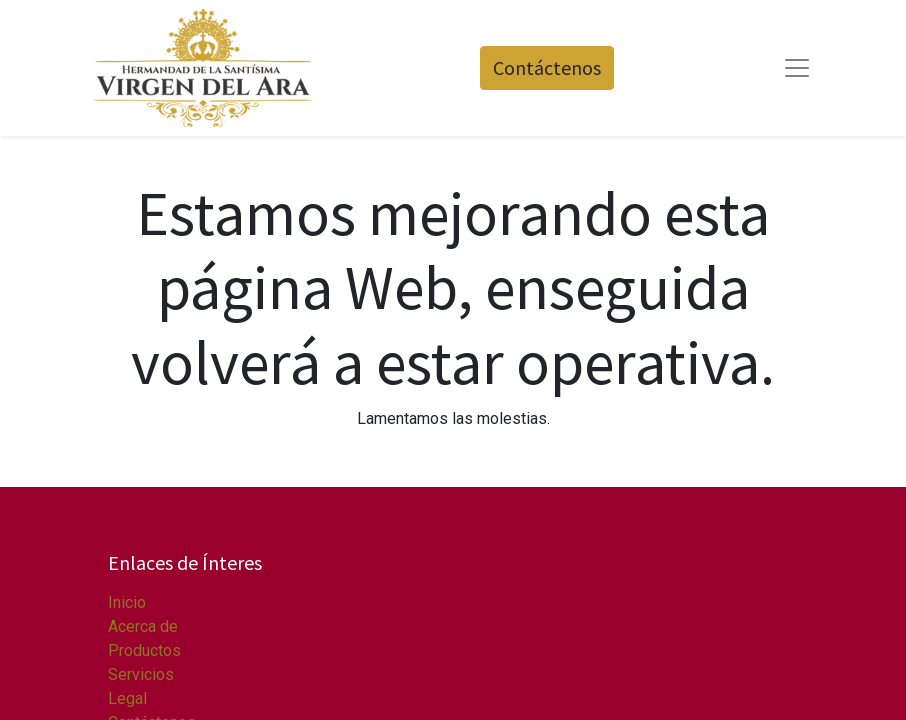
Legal (127, 698)
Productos (144, 650)
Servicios (141, 674)
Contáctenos (547, 67)
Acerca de (143, 626)
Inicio (127, 602)
